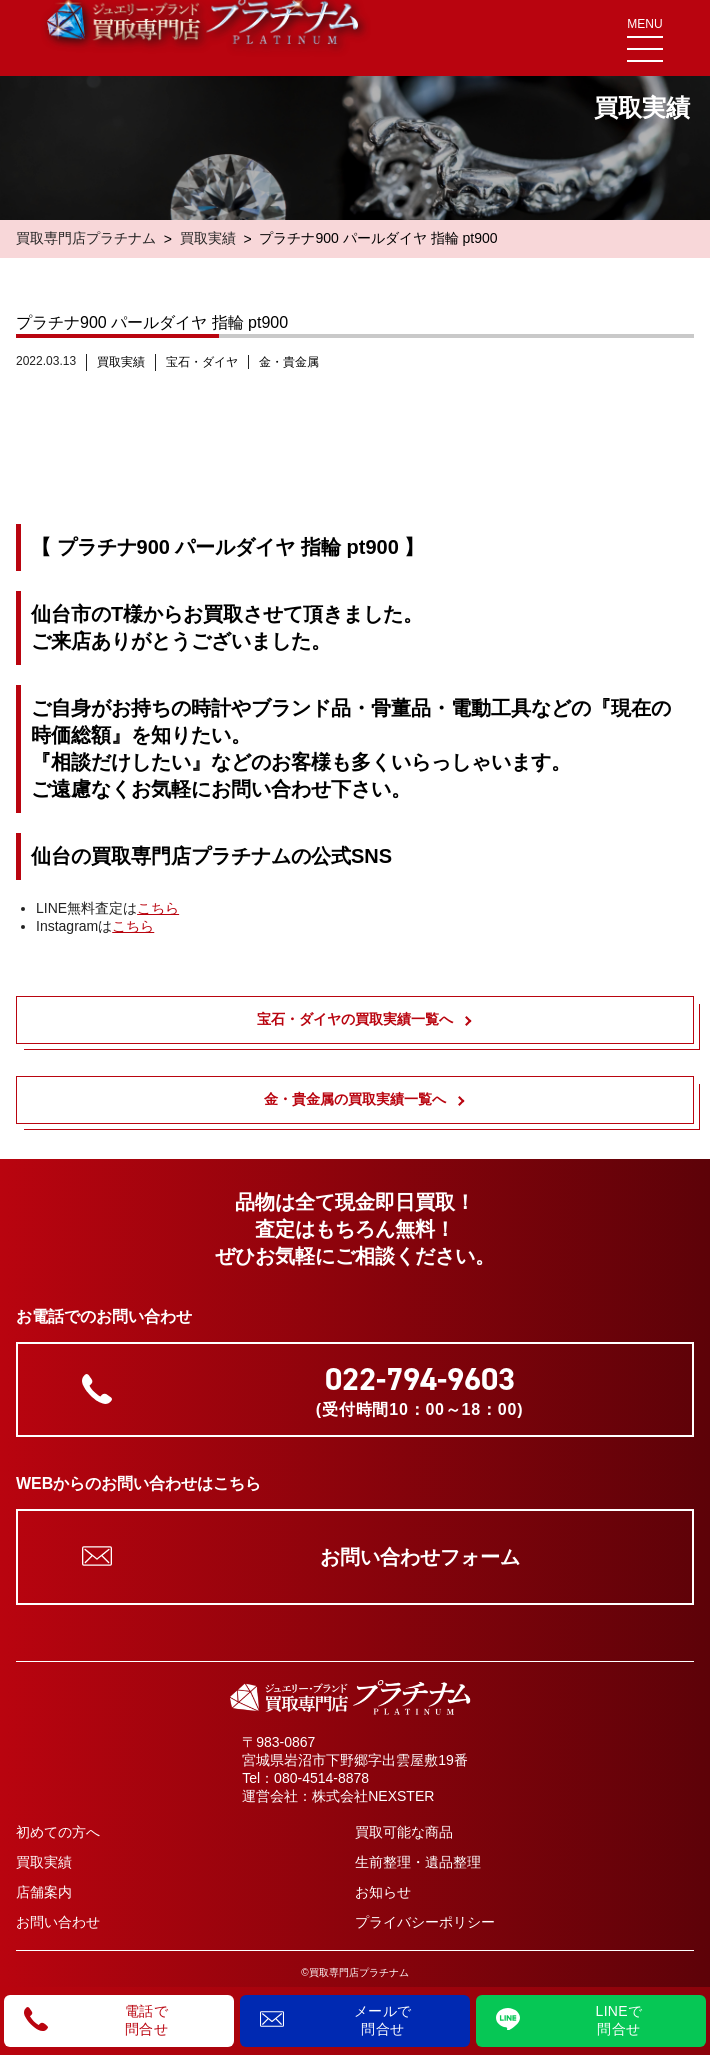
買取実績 (208, 238)
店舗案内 (44, 1892)
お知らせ (383, 1892)
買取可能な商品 (404, 1832)
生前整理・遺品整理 (418, 1862)
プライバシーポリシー (425, 1922)
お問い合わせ (58, 1922)
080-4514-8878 (321, 1778)
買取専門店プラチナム (86, 238)
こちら (158, 908)
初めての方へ (58, 1832)
